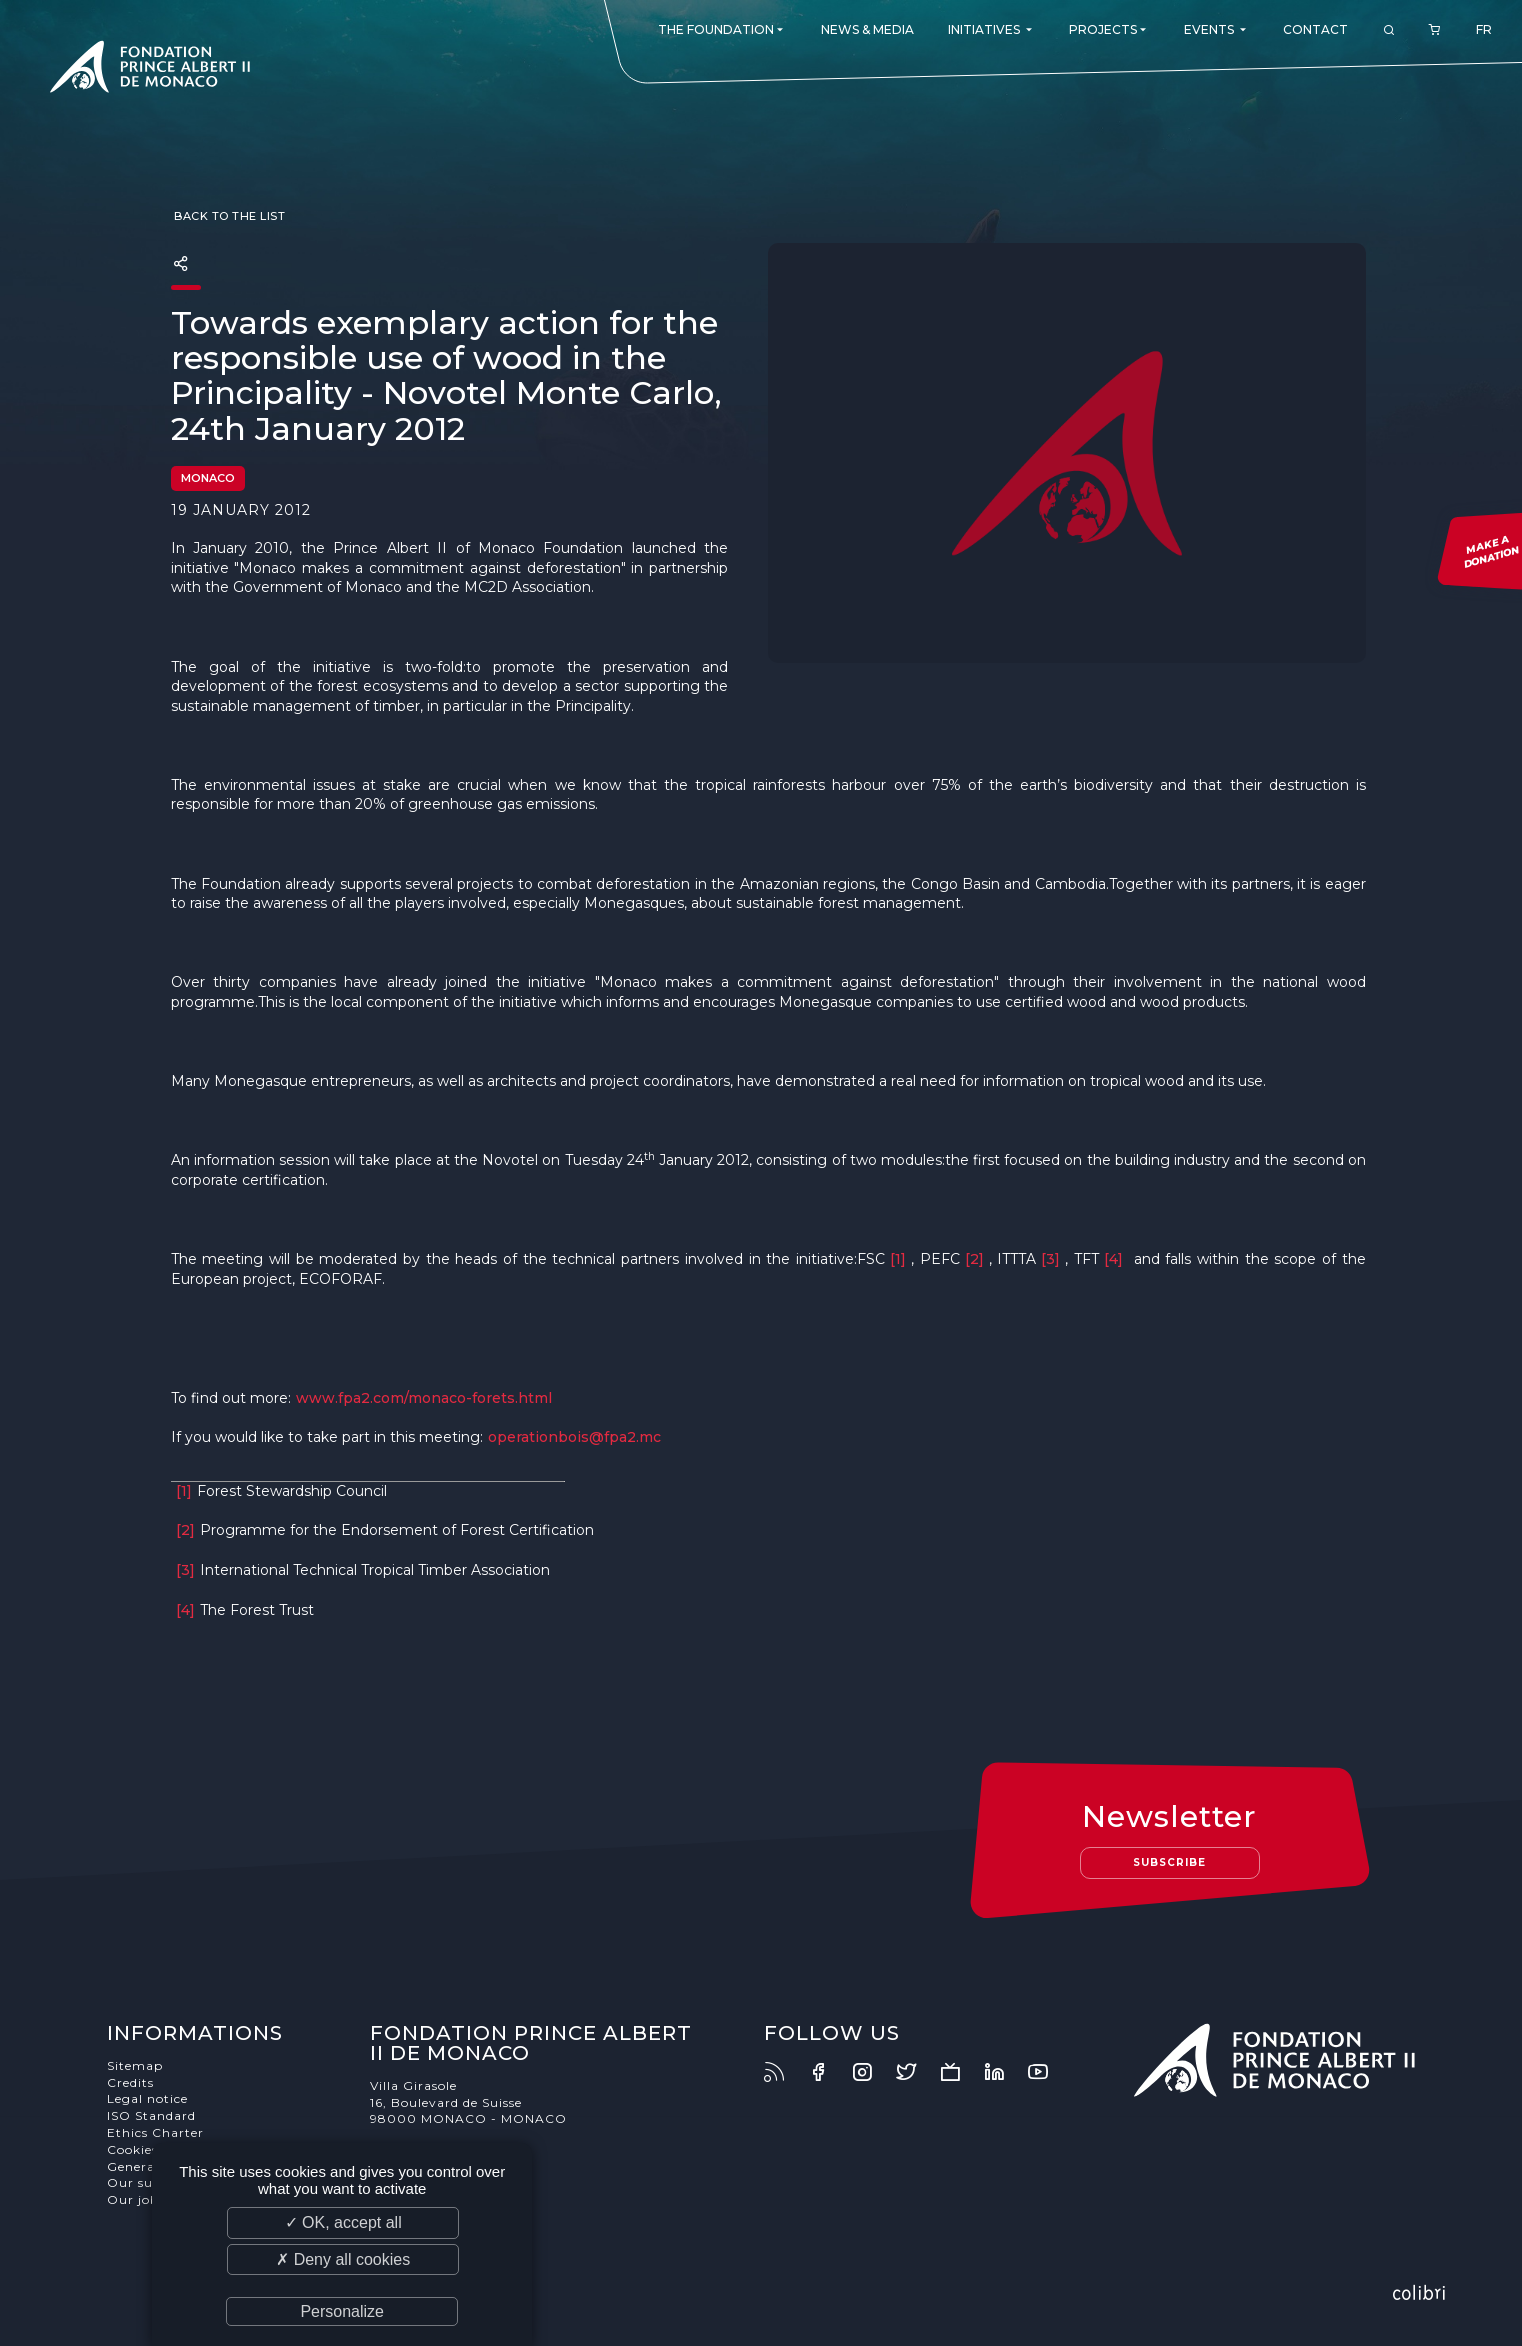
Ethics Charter (155, 2132)
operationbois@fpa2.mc (574, 1437)
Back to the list (228, 216)
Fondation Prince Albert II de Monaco (150, 70)
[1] (898, 1259)
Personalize (342, 2311)
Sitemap (135, 2065)
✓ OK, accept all (343, 2222)
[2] (974, 1259)
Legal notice (147, 2098)
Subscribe (1169, 1862)
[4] (1113, 1259)
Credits (130, 2082)
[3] (1050, 1259)
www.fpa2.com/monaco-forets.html (424, 1398)
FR (1484, 29)
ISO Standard (151, 2115)
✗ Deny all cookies (343, 2259)
